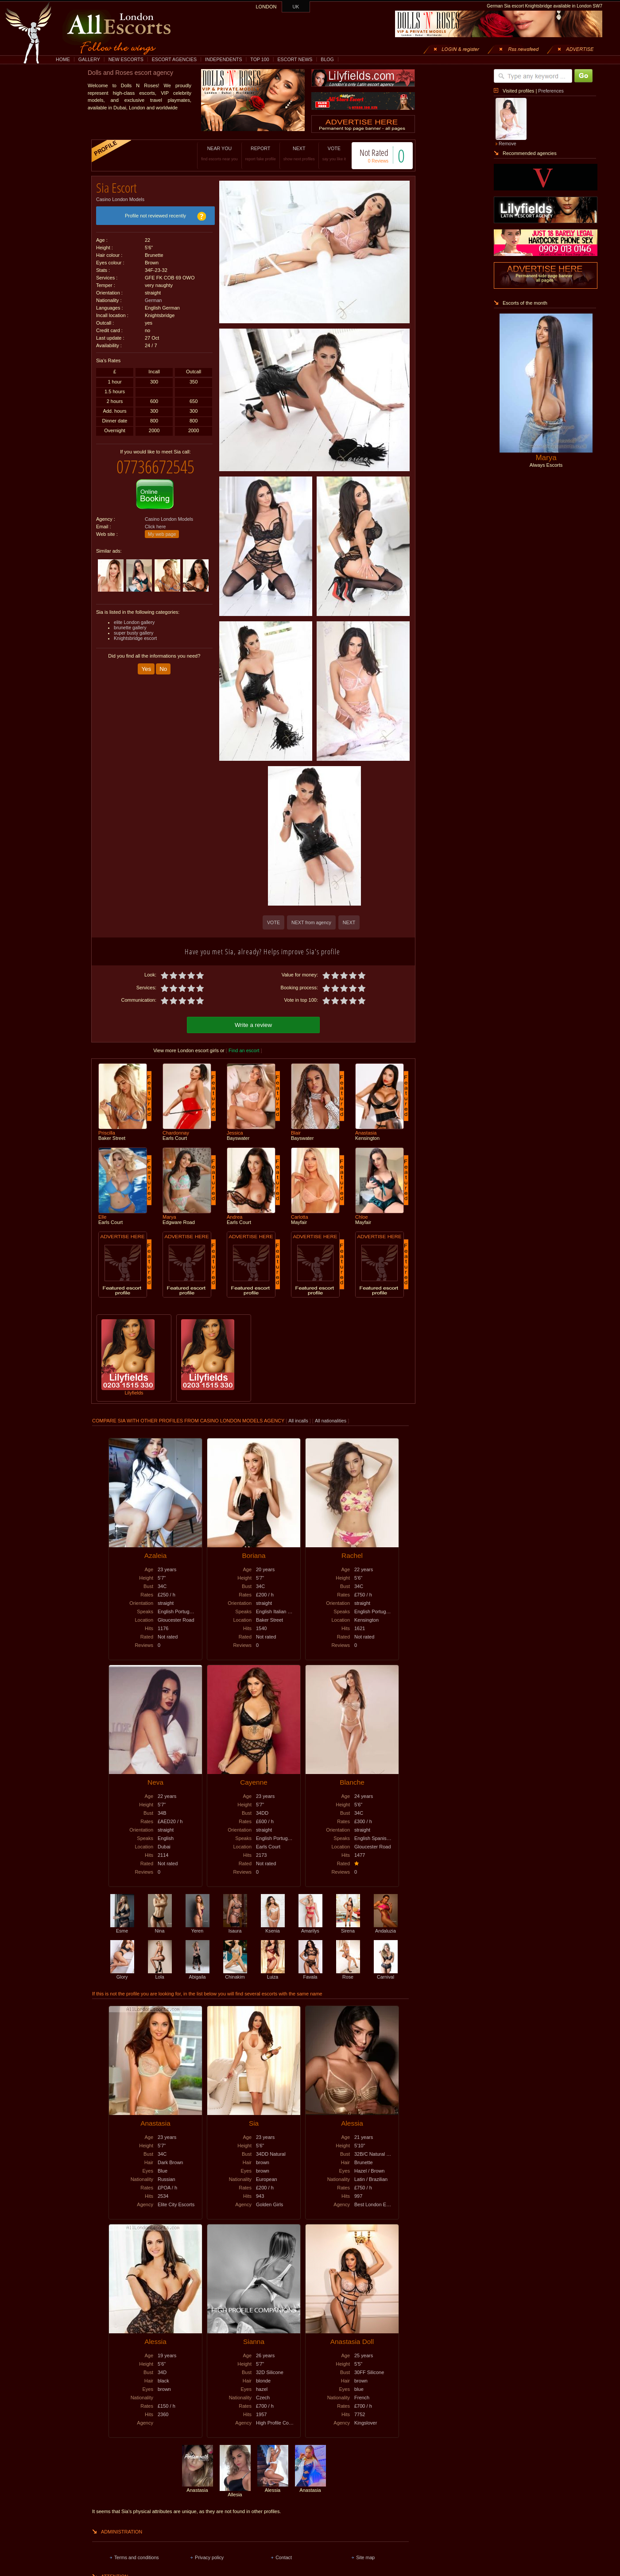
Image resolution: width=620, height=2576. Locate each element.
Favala (310, 1973)
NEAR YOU (210, 153)
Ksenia (273, 1926)
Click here (155, 520)
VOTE (325, 153)
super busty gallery (133, 626)
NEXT (290, 153)
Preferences (550, 90)
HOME (63, 59)
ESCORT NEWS (294, 59)
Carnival (386, 1973)
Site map (365, 2556)
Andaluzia (386, 1926)
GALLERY (89, 59)
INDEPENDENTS (223, 59)
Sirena (348, 1926)
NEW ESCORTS (125, 59)
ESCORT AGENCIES (174, 59)
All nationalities (330, 1419)
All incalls (298, 1419)
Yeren (197, 1926)
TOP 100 (259, 59)
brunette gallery (130, 621)
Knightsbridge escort (135, 631)
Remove (507, 143)
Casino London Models (120, 196)
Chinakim (235, 1973)
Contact (283, 2556)
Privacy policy (209, 2556)
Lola (160, 1973)
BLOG (327, 59)
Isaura (235, 1926)
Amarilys (310, 1926)
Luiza (273, 1973)
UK (296, 6)
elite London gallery (134, 615)
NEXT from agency (311, 922)
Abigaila (197, 1973)
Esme (122, 1926)
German (153, 297)
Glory (122, 1973)
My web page (162, 527)
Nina (160, 1926)
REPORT (251, 153)
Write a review (253, 1023)
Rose (348, 1973)
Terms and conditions (136, 2556)
